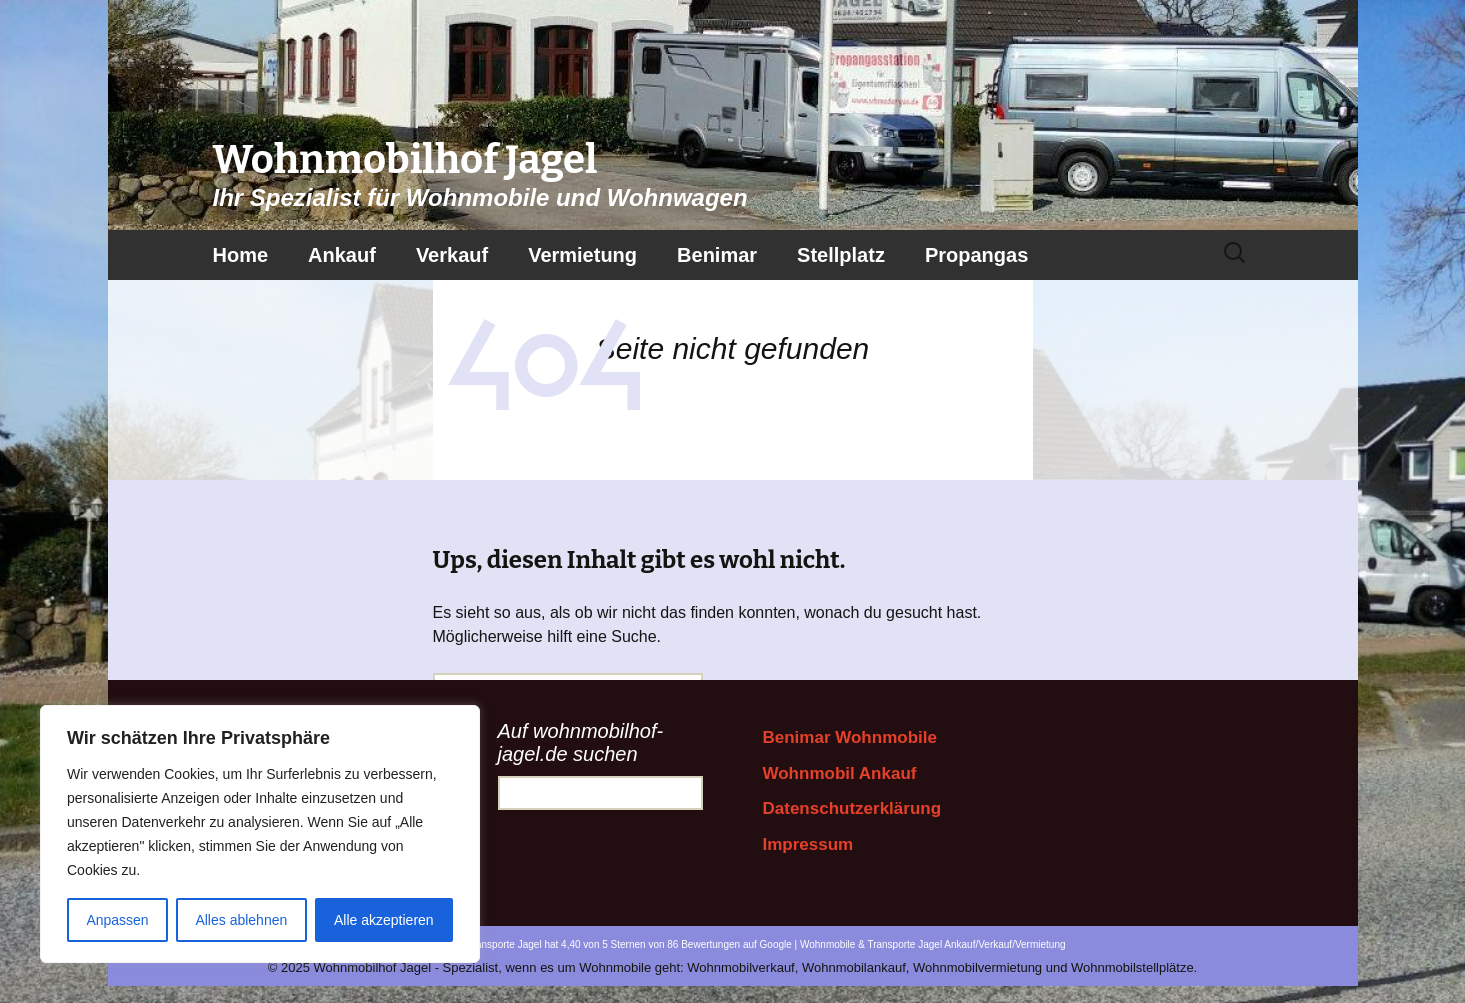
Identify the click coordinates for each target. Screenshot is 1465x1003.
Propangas (976, 255)
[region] (260, 834)
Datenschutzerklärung (852, 808)
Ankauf (342, 255)
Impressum (808, 844)
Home (241, 255)
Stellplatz (841, 255)
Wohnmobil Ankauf (840, 773)
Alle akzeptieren (384, 920)
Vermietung (582, 255)
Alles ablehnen (241, 920)
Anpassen (117, 920)
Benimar (717, 255)
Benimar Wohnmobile (850, 737)
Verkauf (452, 255)
